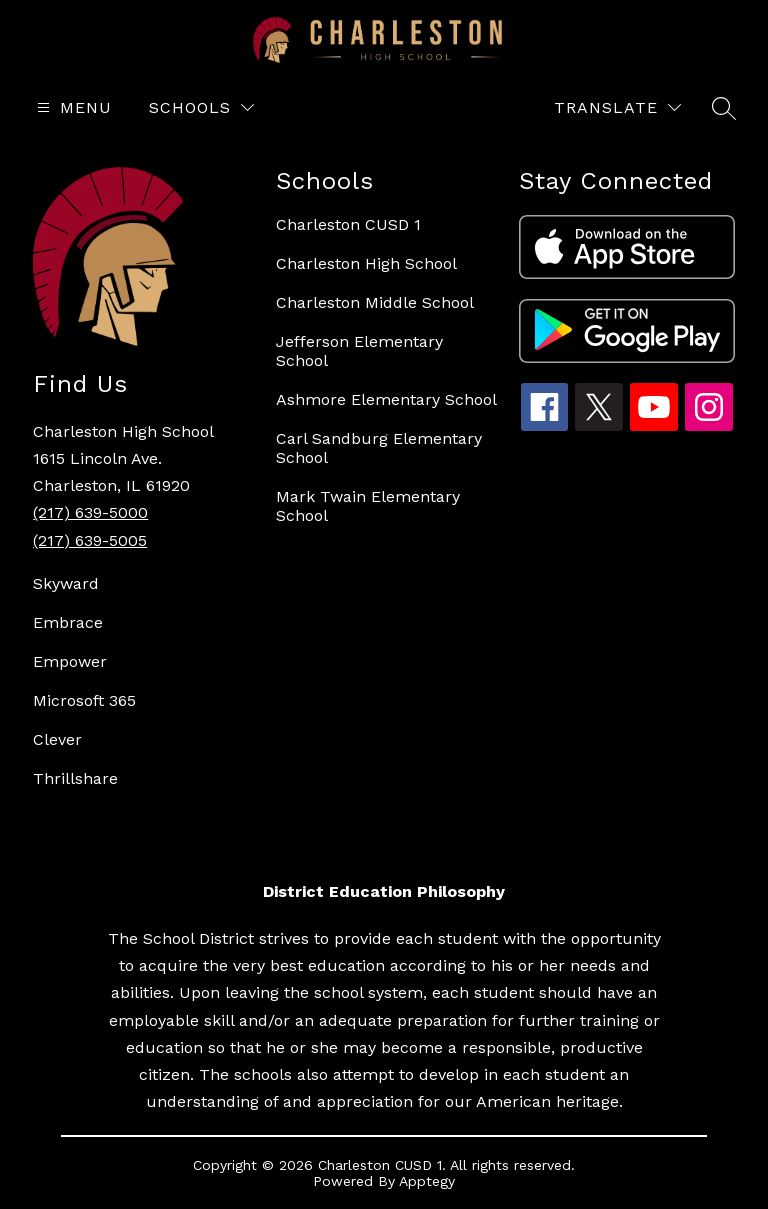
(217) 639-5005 (90, 540)
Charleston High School (366, 263)
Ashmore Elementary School (386, 399)
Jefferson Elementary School (359, 351)
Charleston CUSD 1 (348, 224)
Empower (70, 661)
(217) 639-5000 (90, 512)
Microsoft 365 (84, 700)
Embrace (68, 622)
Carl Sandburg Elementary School (379, 448)
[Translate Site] (617, 107)
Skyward (66, 583)
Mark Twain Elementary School (368, 506)
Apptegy (427, 1181)
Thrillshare (75, 778)
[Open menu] (72, 107)
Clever (57, 739)
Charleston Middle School (375, 302)
